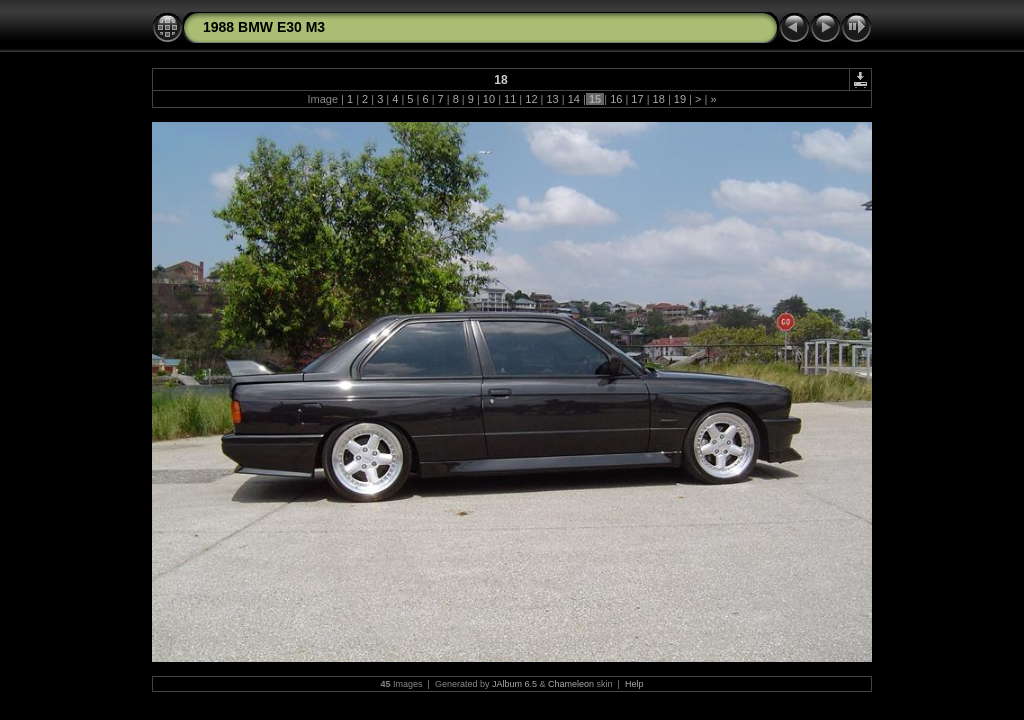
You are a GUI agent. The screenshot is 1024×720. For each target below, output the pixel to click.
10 (489, 99)
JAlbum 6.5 (514, 684)
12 (531, 99)
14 (574, 99)
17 (637, 99)
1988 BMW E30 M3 (264, 27)
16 (616, 99)
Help (634, 684)
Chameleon (571, 684)
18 (659, 99)
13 (552, 99)
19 (680, 99)
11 (510, 99)
